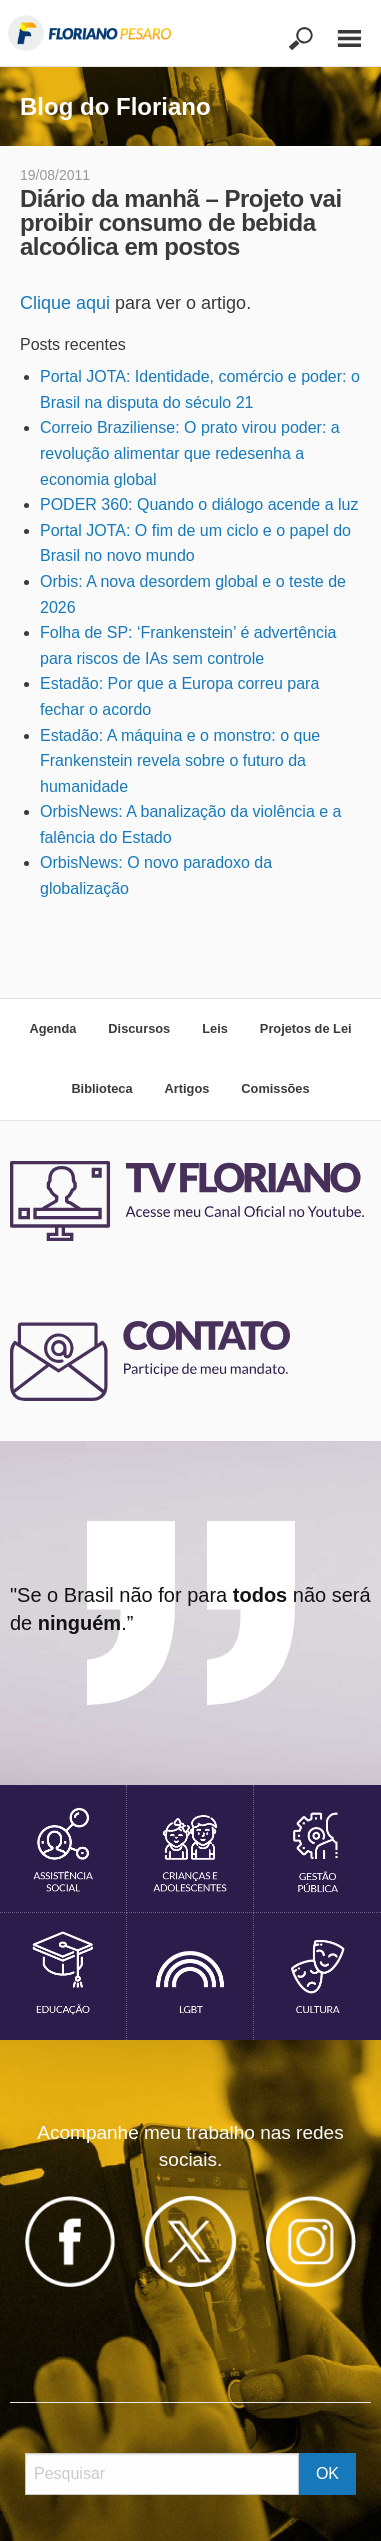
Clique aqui (65, 303)
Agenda (52, 1028)
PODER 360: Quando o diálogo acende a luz (199, 504)
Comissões (275, 1088)
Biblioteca (101, 1088)
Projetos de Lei (306, 1028)
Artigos (187, 1088)
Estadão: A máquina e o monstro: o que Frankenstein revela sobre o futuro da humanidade (180, 761)
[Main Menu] (339, 29)
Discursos (139, 1028)
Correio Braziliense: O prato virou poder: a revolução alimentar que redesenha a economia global (190, 453)
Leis (215, 1028)
